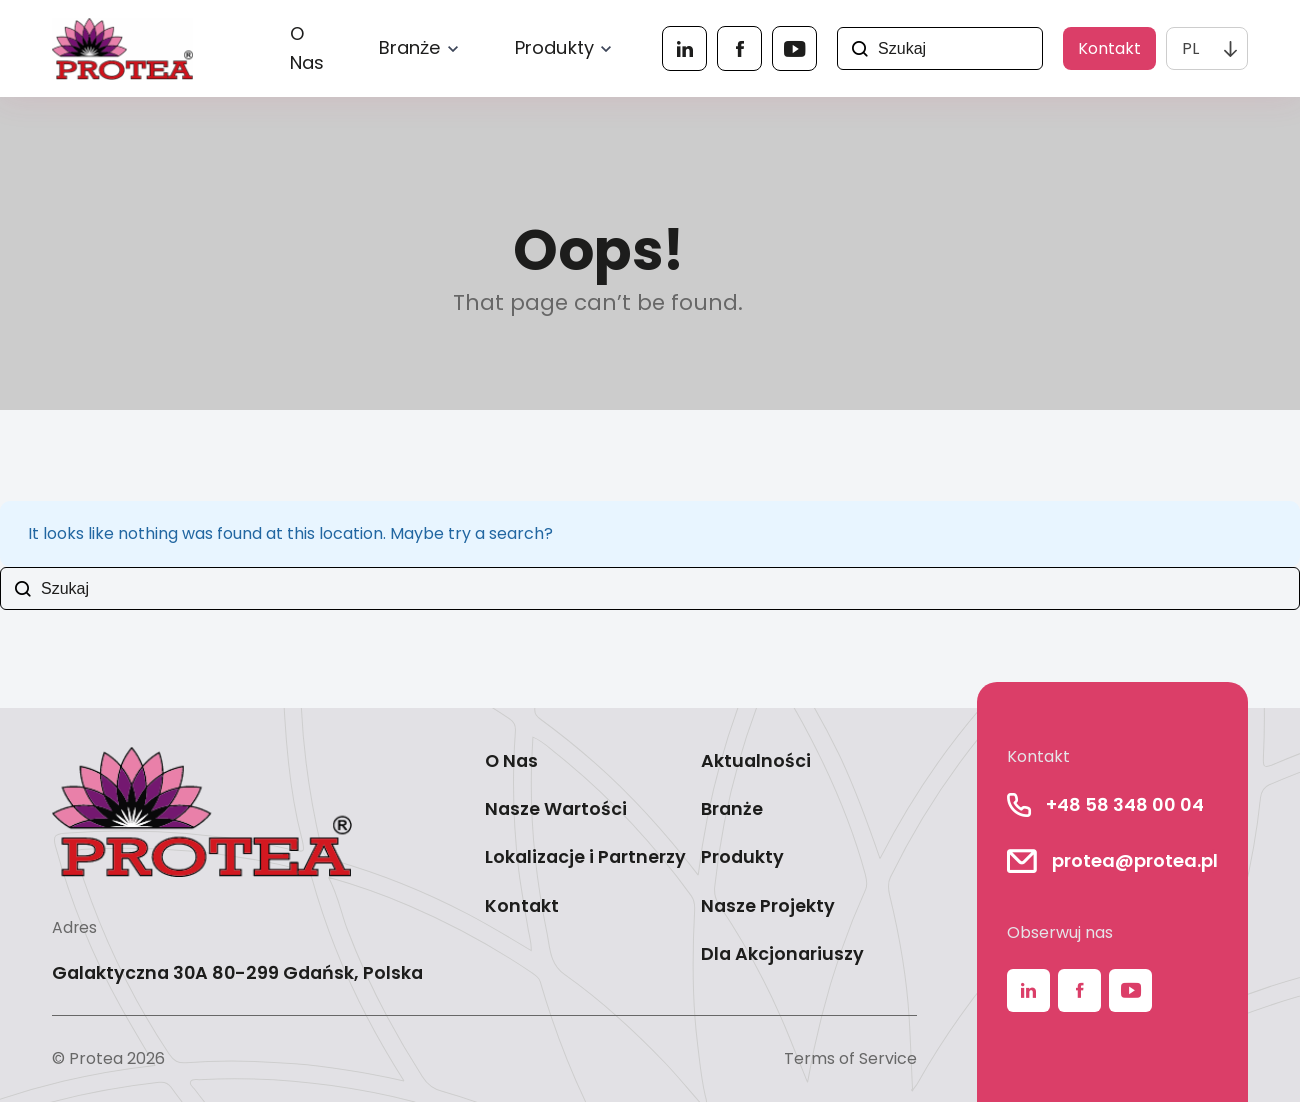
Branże (410, 47)
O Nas (307, 49)
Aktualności (756, 760)
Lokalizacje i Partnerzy (585, 856)
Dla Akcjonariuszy (782, 953)
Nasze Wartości (556, 808)
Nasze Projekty (768, 905)
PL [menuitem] (1190, 49)
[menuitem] (1207, 48)
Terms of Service (850, 1058)
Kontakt (1109, 48)
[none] (1207, 48)
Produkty (554, 47)
